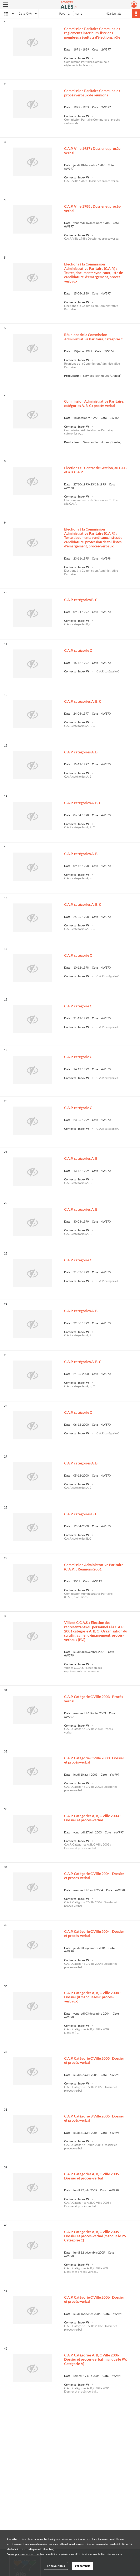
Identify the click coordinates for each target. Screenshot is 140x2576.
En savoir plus (56, 2565)
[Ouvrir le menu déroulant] (5, 5)
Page (62, 13)
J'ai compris (82, 2565)
